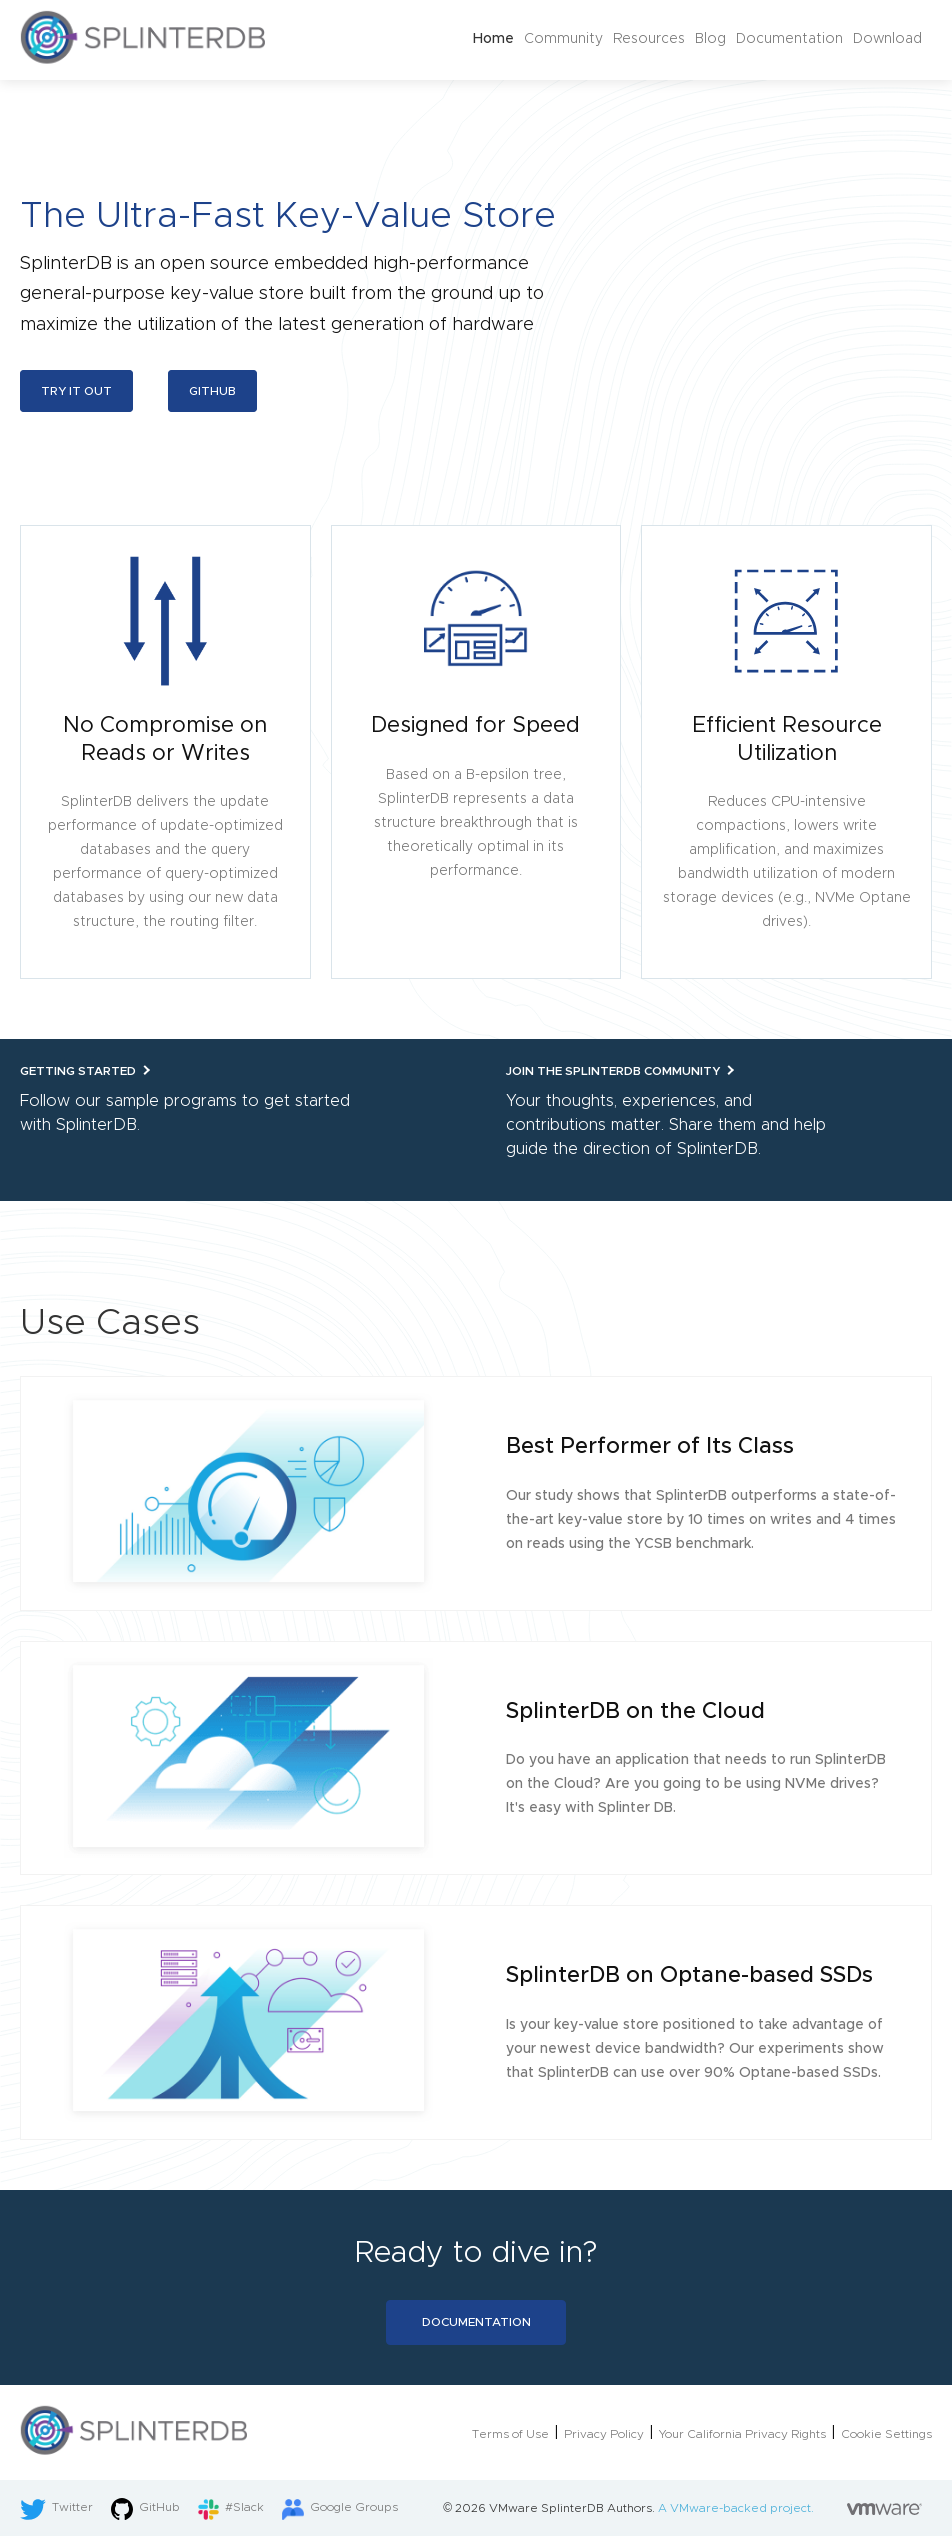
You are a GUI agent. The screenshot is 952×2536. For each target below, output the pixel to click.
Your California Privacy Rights (742, 2434)
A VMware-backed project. (790, 2508)
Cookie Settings (886, 2434)
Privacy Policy (604, 2434)
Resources (649, 39)
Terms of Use (510, 2434)
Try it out (76, 391)
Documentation (789, 39)
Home (493, 39)
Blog (710, 39)
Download (887, 39)
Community (563, 39)
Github (212, 391)
